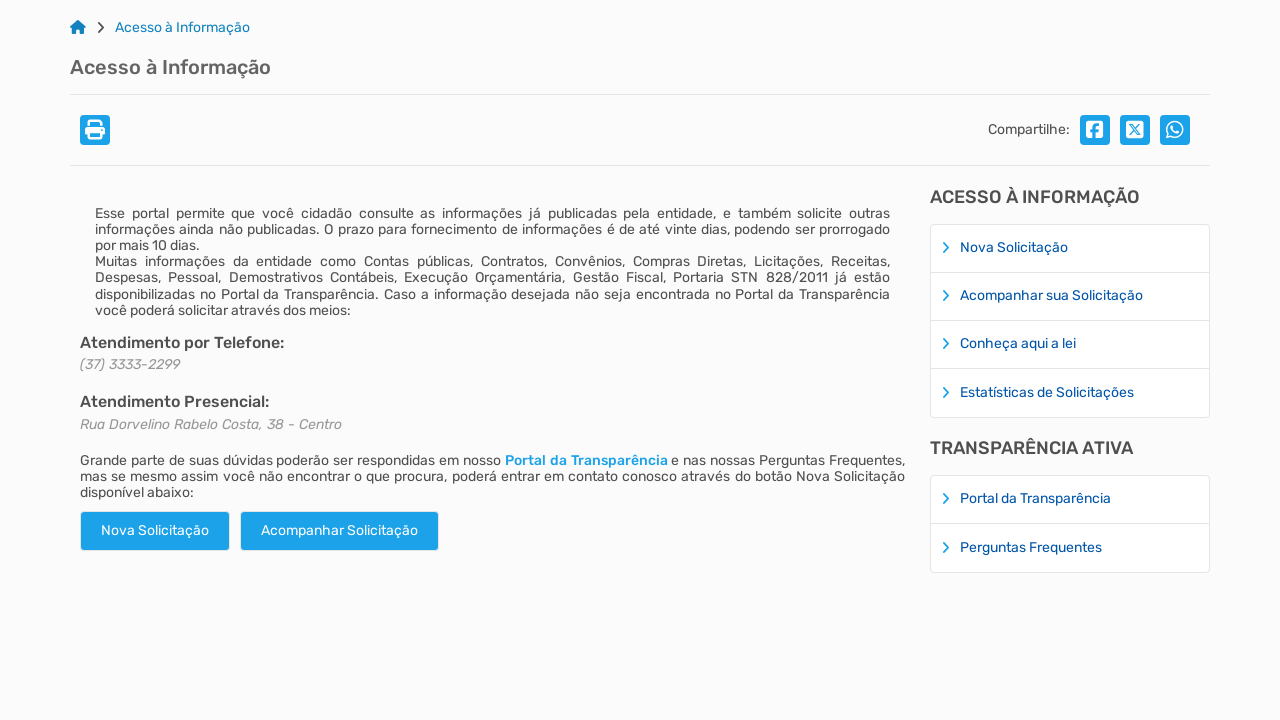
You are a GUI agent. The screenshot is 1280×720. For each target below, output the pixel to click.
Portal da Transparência (586, 460)
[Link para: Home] (78, 28)
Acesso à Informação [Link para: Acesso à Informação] (182, 28)
